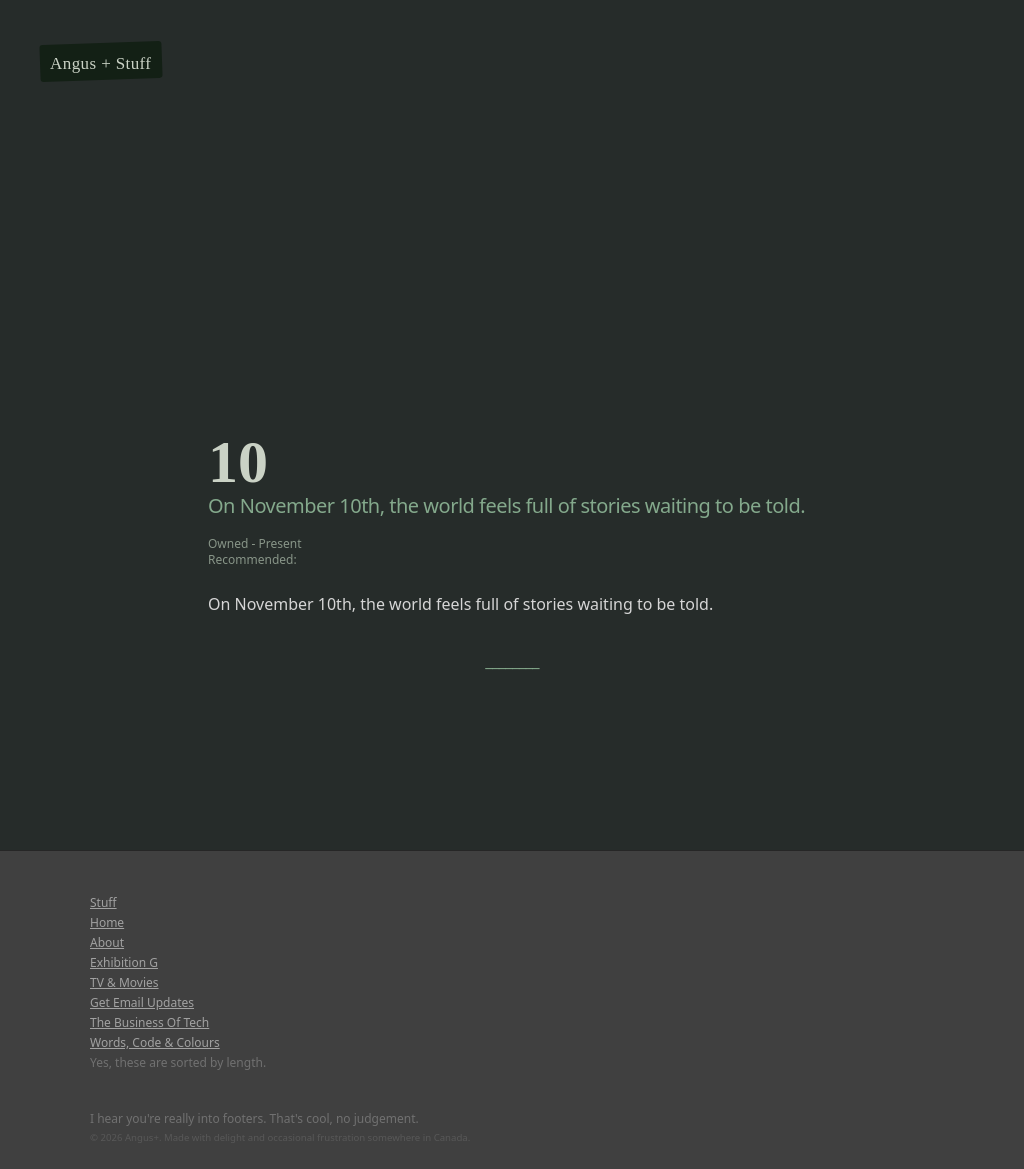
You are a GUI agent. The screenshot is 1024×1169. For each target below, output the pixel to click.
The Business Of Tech (149, 1023)
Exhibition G (124, 963)
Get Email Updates (142, 1003)
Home (107, 923)
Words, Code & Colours (155, 1043)
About (107, 943)
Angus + (80, 63)
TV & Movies (124, 983)
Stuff (134, 63)
